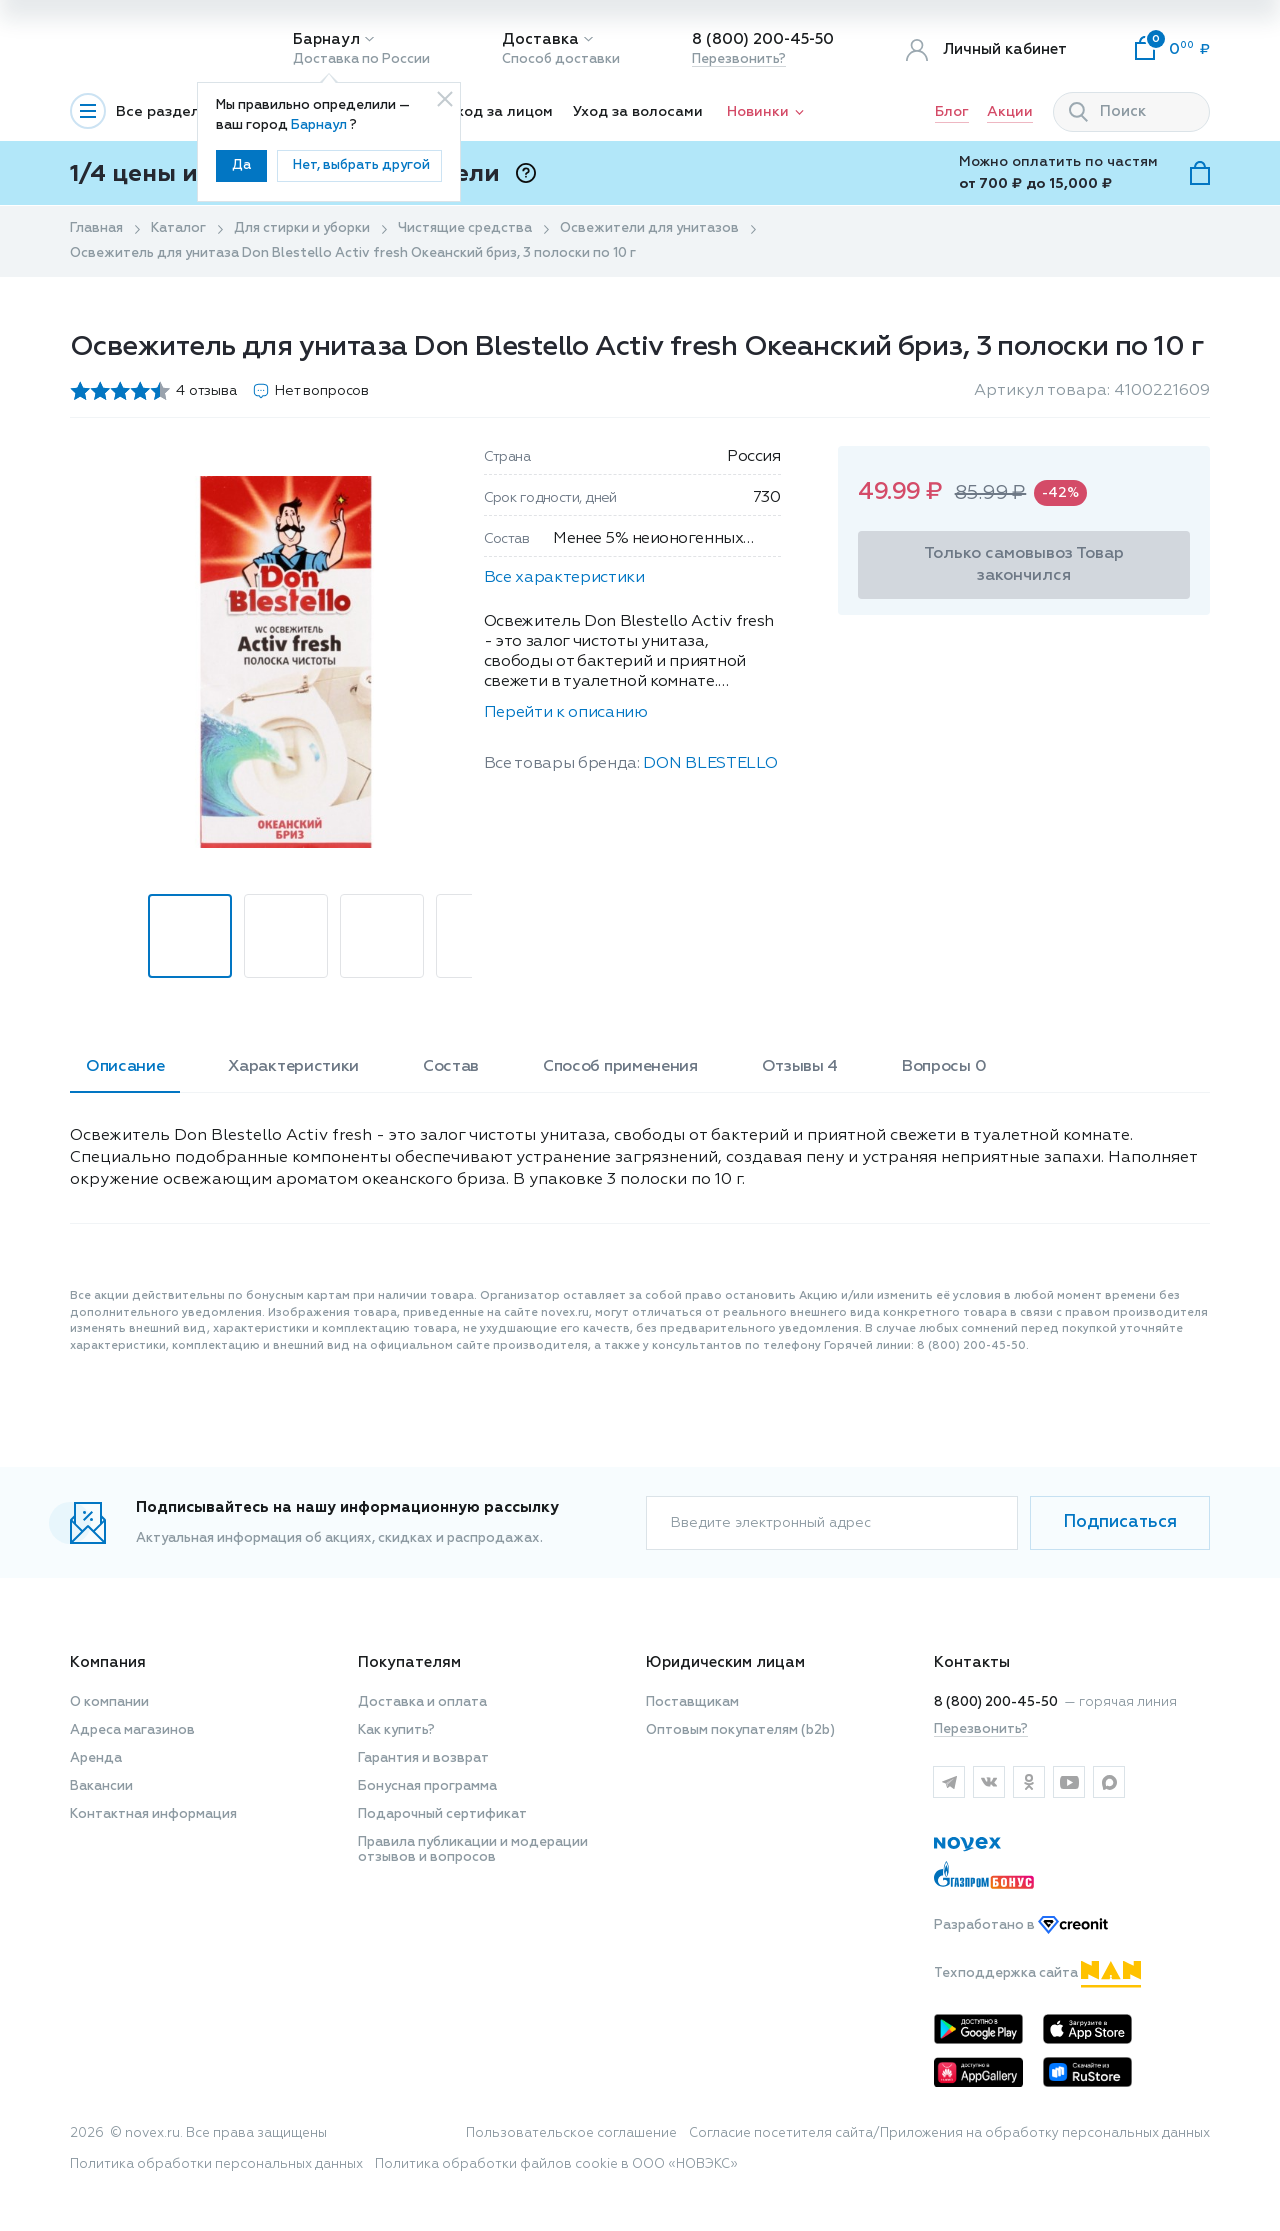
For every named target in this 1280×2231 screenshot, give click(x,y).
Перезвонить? (739, 59)
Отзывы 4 (800, 1067)
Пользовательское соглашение (571, 2133)
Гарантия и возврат (423, 1758)
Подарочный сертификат (442, 1814)
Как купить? (396, 1730)
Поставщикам (692, 1702)
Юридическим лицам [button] (725, 1662)
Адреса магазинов (132, 1730)
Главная (96, 228)
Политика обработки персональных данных (216, 2164)
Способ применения (620, 1067)
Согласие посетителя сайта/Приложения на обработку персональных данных (949, 2133)
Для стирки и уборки (302, 228)
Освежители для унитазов (649, 228)
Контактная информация (153, 1814)
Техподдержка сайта (1037, 1973)
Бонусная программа (427, 1786)
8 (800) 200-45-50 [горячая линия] (996, 1702)
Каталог (178, 228)
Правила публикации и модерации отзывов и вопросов (473, 1850)
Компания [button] (108, 1662)
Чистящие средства (465, 228)
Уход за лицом (500, 112)
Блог (952, 112)
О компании (109, 1702)
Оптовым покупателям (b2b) (740, 1730)
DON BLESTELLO (710, 764)
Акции (1010, 112)
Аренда (96, 1758)
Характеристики (293, 1067)
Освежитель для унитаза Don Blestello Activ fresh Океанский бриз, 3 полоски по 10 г (353, 253)
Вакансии (101, 1786)
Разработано (1021, 1925)
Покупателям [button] (409, 1662)
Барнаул (326, 39)
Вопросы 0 (944, 1067)
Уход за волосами (638, 112)
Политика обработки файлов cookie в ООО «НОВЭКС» (556, 2164)
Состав (451, 1067)
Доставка (540, 39)
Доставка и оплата (422, 1702)
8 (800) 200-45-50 (763, 39)
